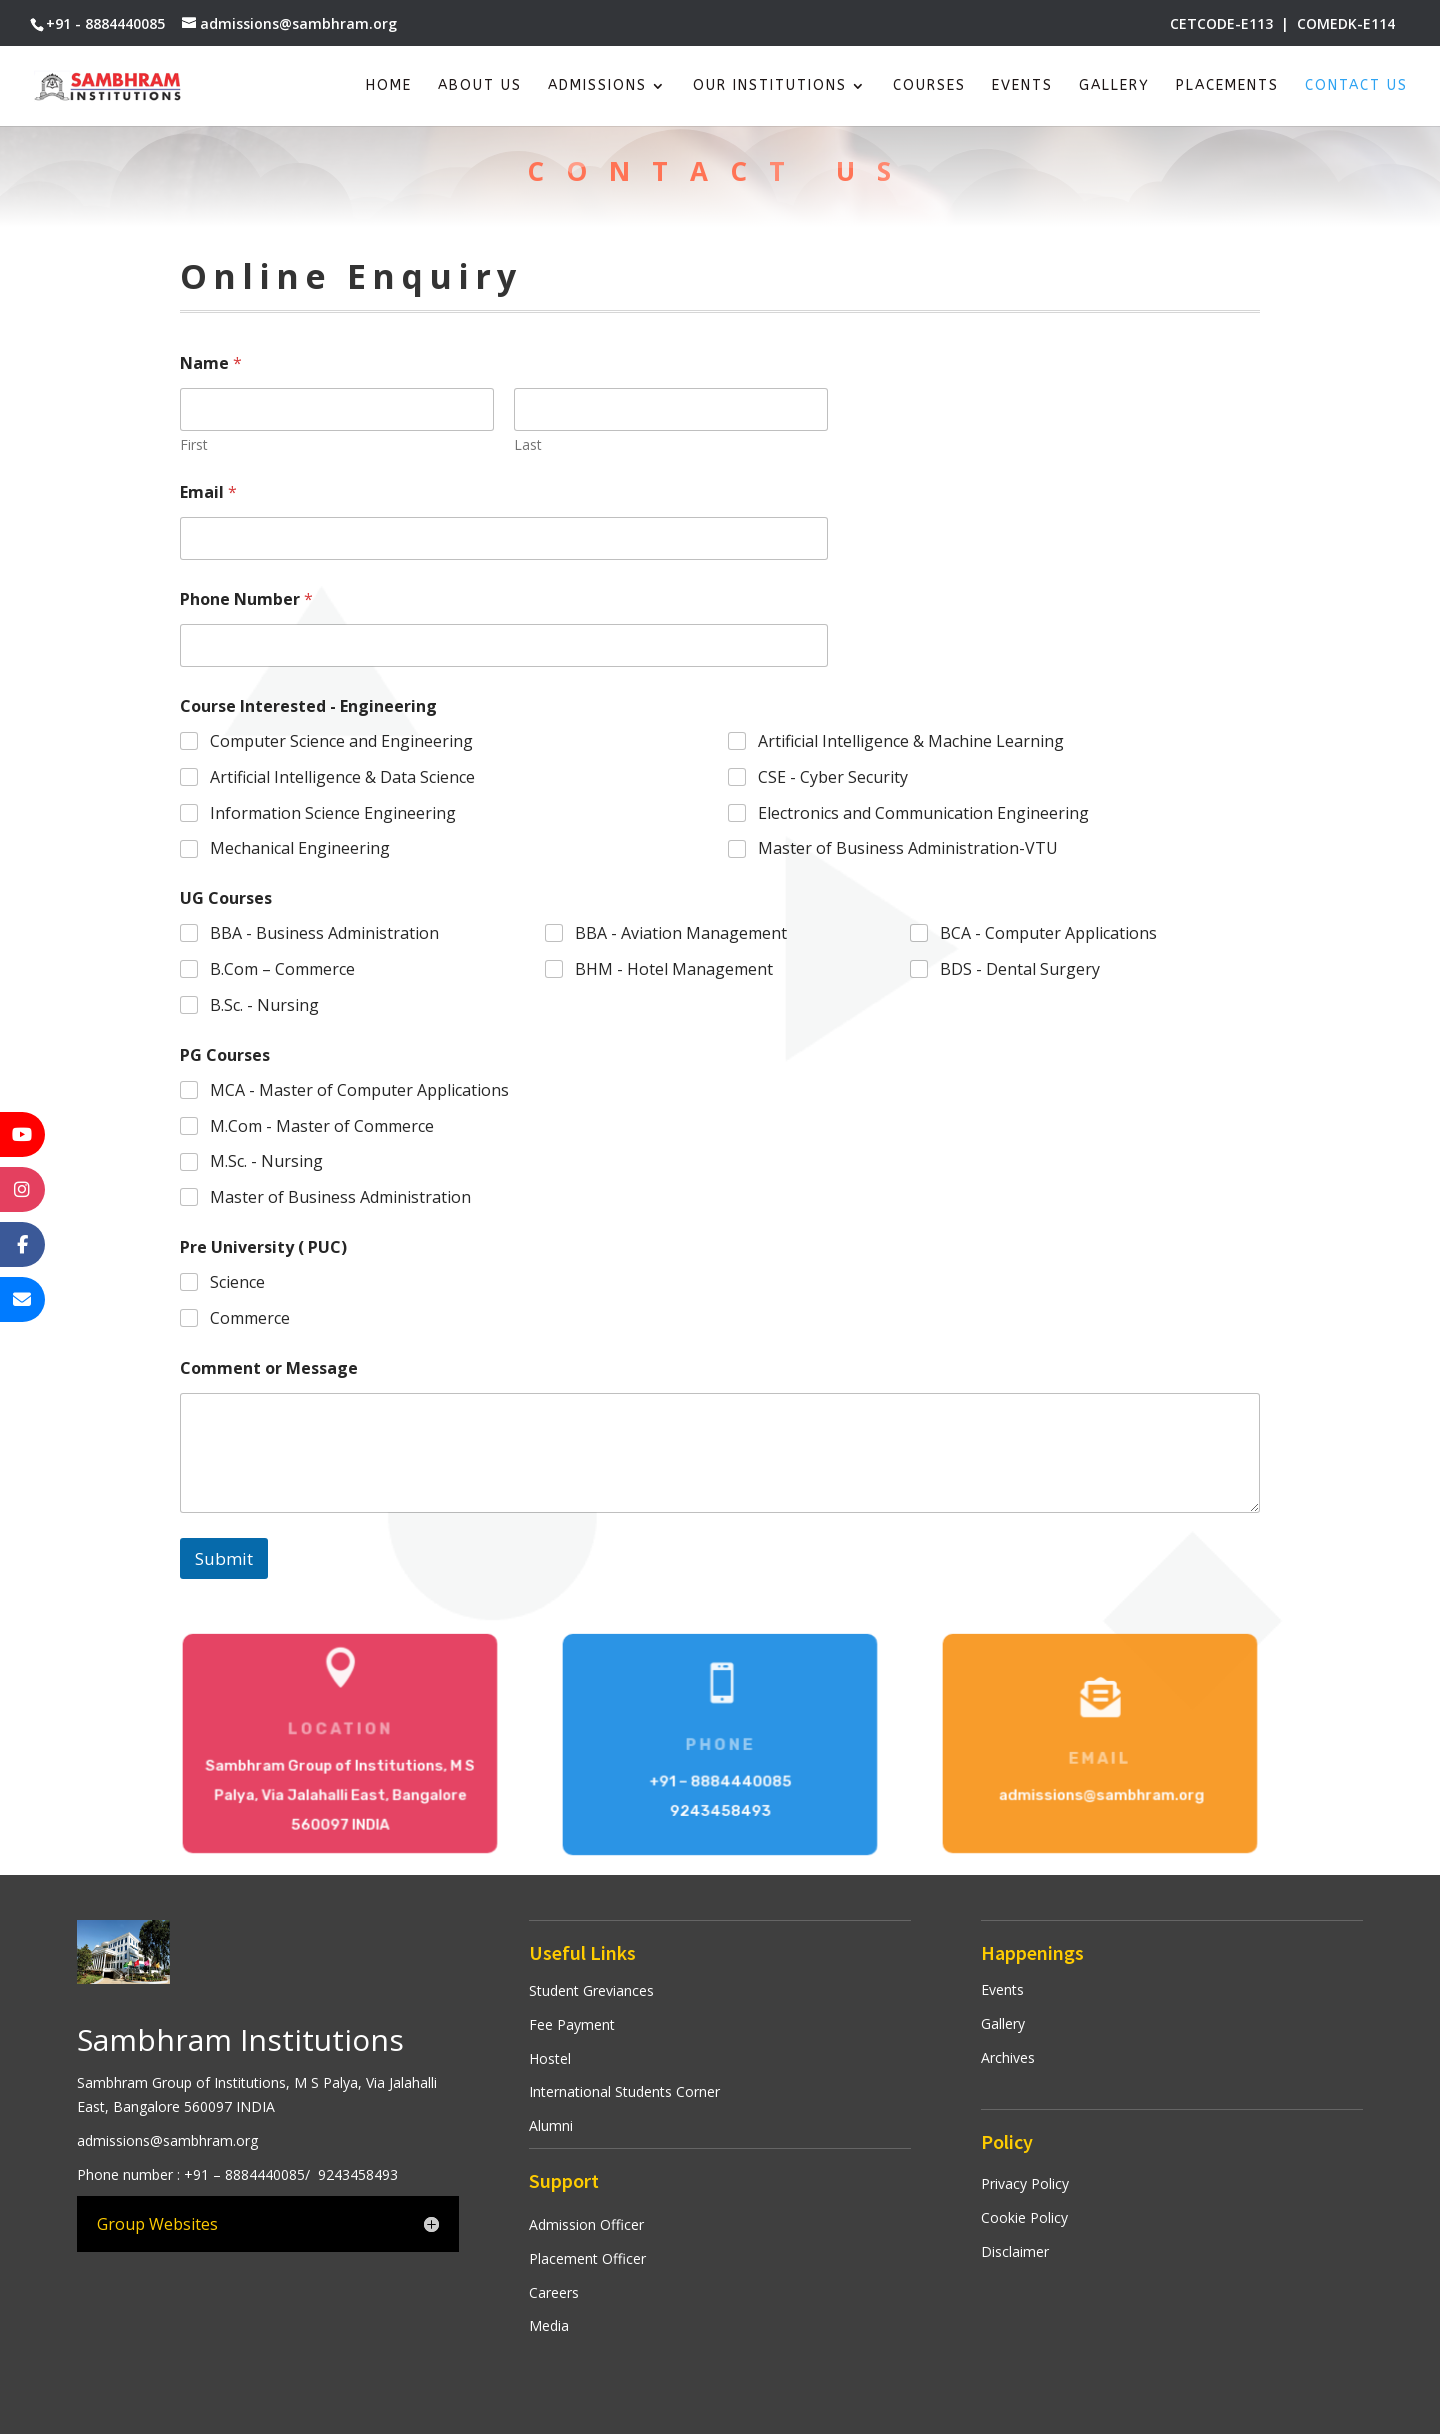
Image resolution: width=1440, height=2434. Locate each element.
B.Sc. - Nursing (264, 1005)
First (194, 444)
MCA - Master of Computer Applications (359, 1090)
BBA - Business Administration (324, 933)
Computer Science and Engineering (341, 741)
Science (237, 1282)
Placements (1227, 86)
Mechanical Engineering (300, 849)
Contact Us (1356, 86)
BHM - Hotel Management (674, 969)
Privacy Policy (1025, 2183)
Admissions (597, 86)
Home (389, 86)
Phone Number (246, 599)
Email (208, 492)
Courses (929, 86)
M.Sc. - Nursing (266, 1161)
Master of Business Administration (340, 1197)
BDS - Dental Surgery (1020, 969)
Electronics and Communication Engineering (923, 813)
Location (340, 1729)
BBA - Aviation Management (681, 933)
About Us (480, 86)
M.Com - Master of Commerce (322, 1126)
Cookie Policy (1024, 2217)
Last (528, 444)
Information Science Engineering (333, 813)
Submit (224, 1558)
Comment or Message (269, 1368)
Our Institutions (770, 86)
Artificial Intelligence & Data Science (342, 777)
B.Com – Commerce (282, 969)
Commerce (250, 1318)
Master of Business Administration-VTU (908, 849)
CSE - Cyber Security (833, 777)
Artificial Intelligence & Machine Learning (911, 741)
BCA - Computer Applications (1048, 933)
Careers (554, 2292)
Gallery (1114, 86)
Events (1022, 86)
